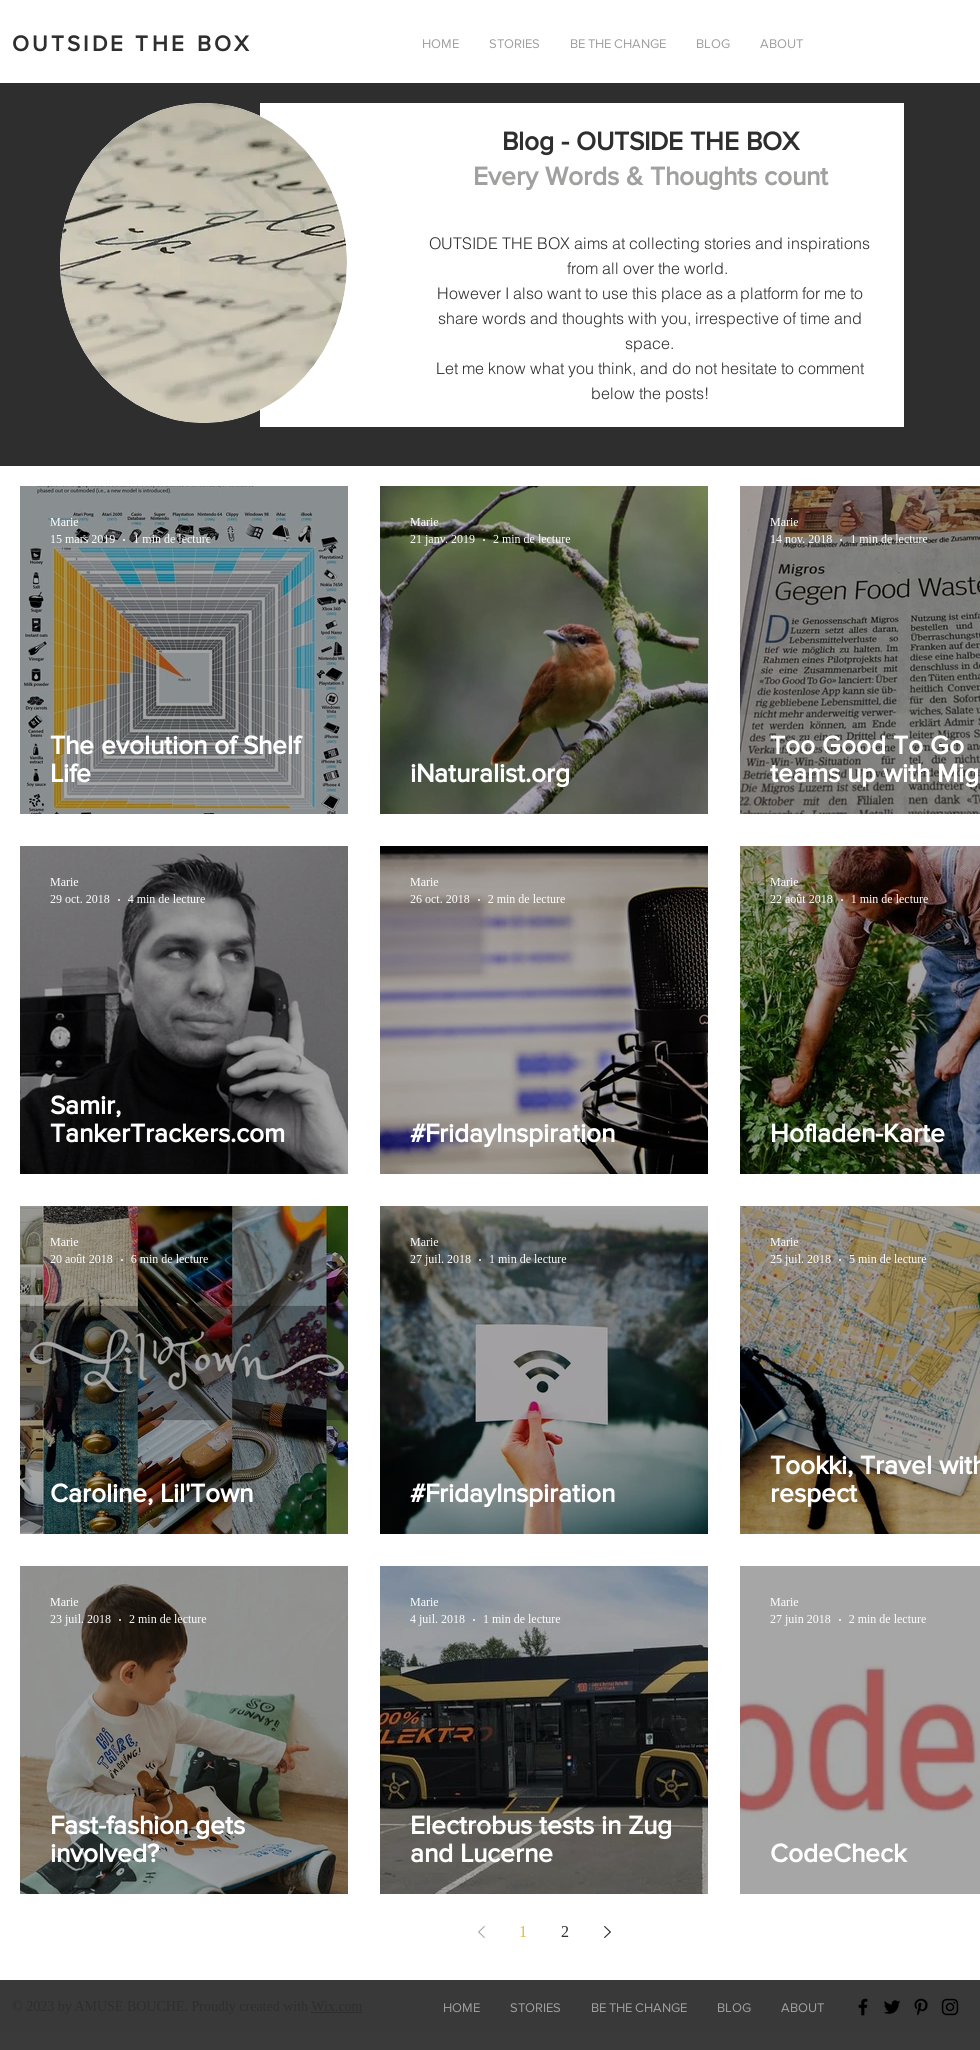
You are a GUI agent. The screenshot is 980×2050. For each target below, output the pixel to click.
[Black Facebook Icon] (863, 2007)
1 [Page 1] (523, 1931)
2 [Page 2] (565, 1931)
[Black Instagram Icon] (950, 2007)
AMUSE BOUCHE (129, 2006)
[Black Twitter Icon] (892, 2007)
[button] (781, 44)
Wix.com (336, 2006)
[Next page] (607, 1932)
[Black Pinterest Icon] (921, 2007)
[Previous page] (481, 1932)
